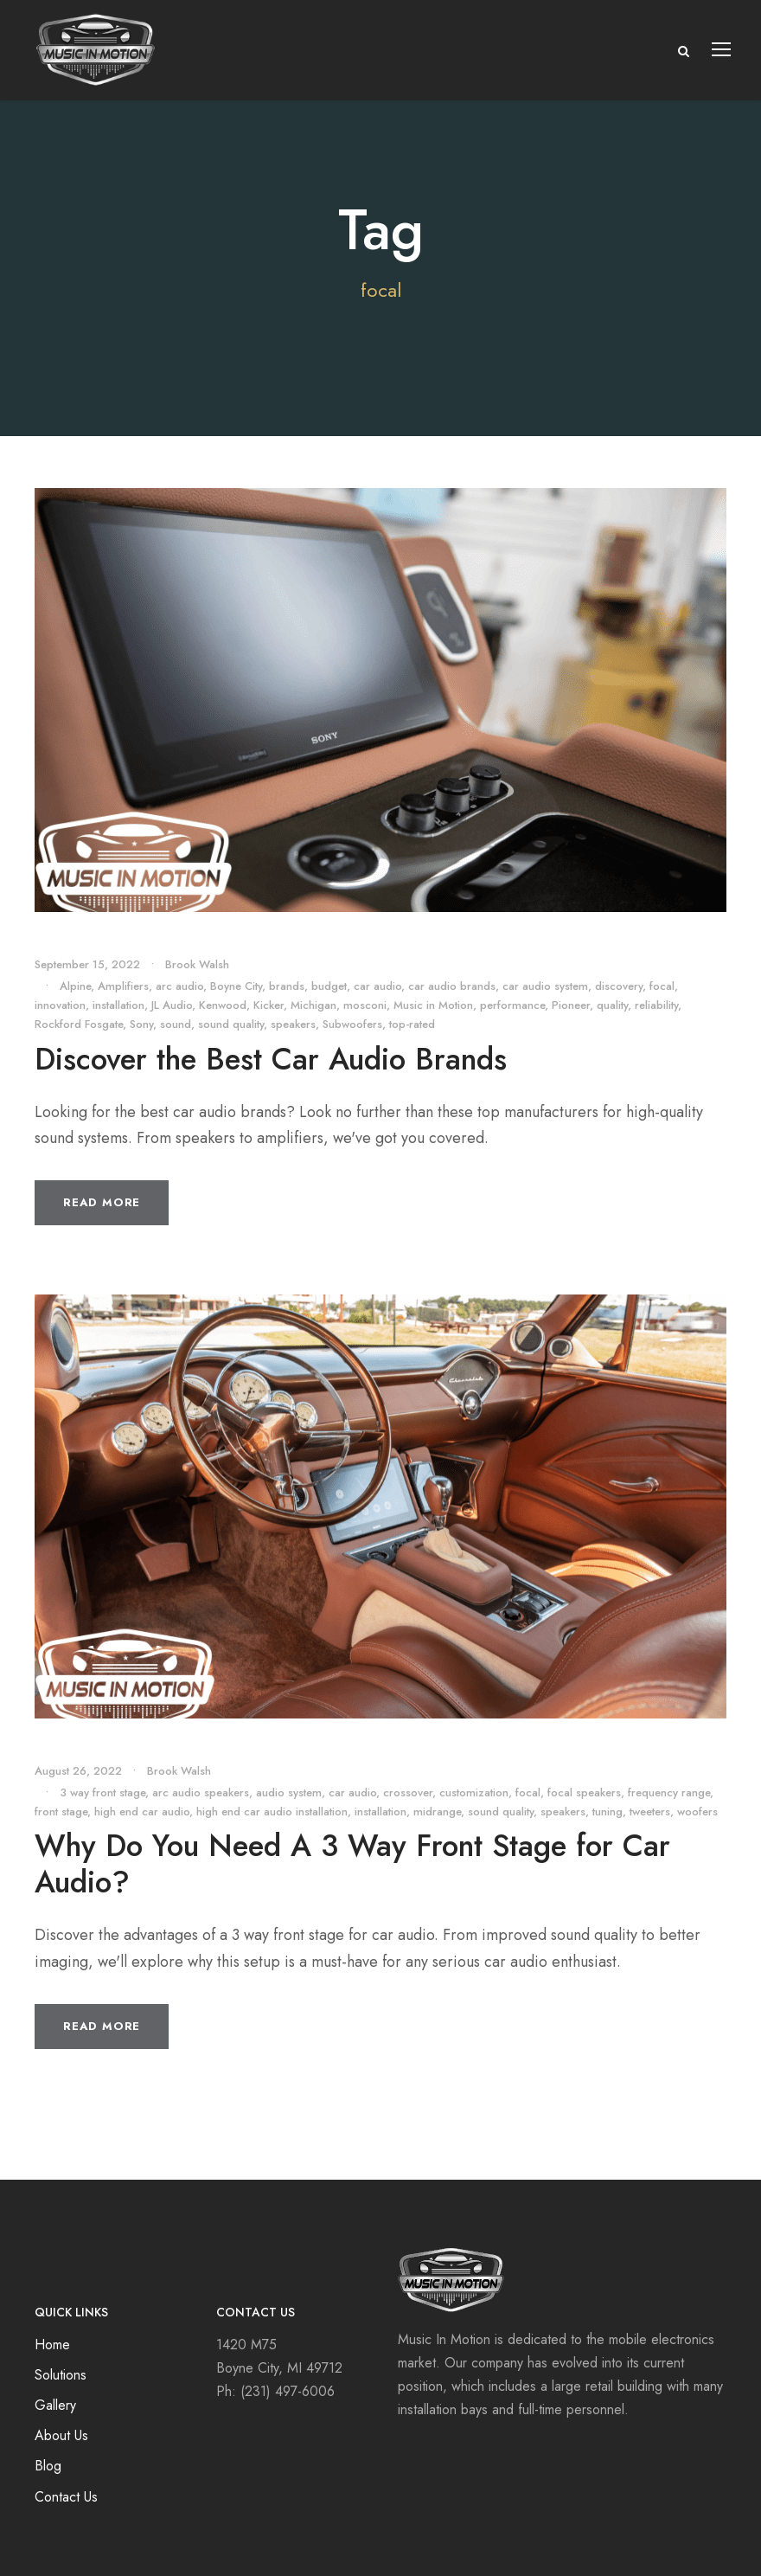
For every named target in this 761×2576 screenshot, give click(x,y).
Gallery (55, 2405)
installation (118, 1005)
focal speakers (584, 1792)
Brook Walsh (197, 964)
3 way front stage (102, 1792)
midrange (437, 1811)
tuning (607, 1811)
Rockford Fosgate (79, 1024)
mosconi (365, 1005)
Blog (48, 2466)
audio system (289, 1792)
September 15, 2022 (87, 964)
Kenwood (222, 1005)
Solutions (60, 2375)
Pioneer (571, 1005)
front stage (61, 1811)
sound (175, 1024)
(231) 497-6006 (287, 2391)
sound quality (231, 1024)
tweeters (650, 1811)
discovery (619, 986)
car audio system (545, 986)
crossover (407, 1792)
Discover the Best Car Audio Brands (271, 1059)
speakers (293, 1024)
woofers (697, 1811)
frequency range (669, 1792)
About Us (61, 2435)
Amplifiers (123, 986)
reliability (656, 1005)
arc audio (179, 986)
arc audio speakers (200, 1792)
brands (286, 986)
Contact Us (66, 2497)
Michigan (313, 1005)
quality (612, 1005)
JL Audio (171, 1005)
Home (52, 2344)
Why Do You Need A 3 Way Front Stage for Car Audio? (352, 1864)
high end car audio (141, 1811)
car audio (377, 986)
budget (329, 986)
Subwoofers (352, 1024)
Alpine (75, 986)
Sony (141, 1024)
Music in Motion (433, 1005)
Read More (101, 1202)
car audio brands (452, 986)
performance (512, 1005)
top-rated (412, 1024)
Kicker (268, 1005)
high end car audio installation (272, 1811)
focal (662, 986)
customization (473, 1792)
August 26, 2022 (78, 1771)
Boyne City (236, 986)
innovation (60, 1005)
